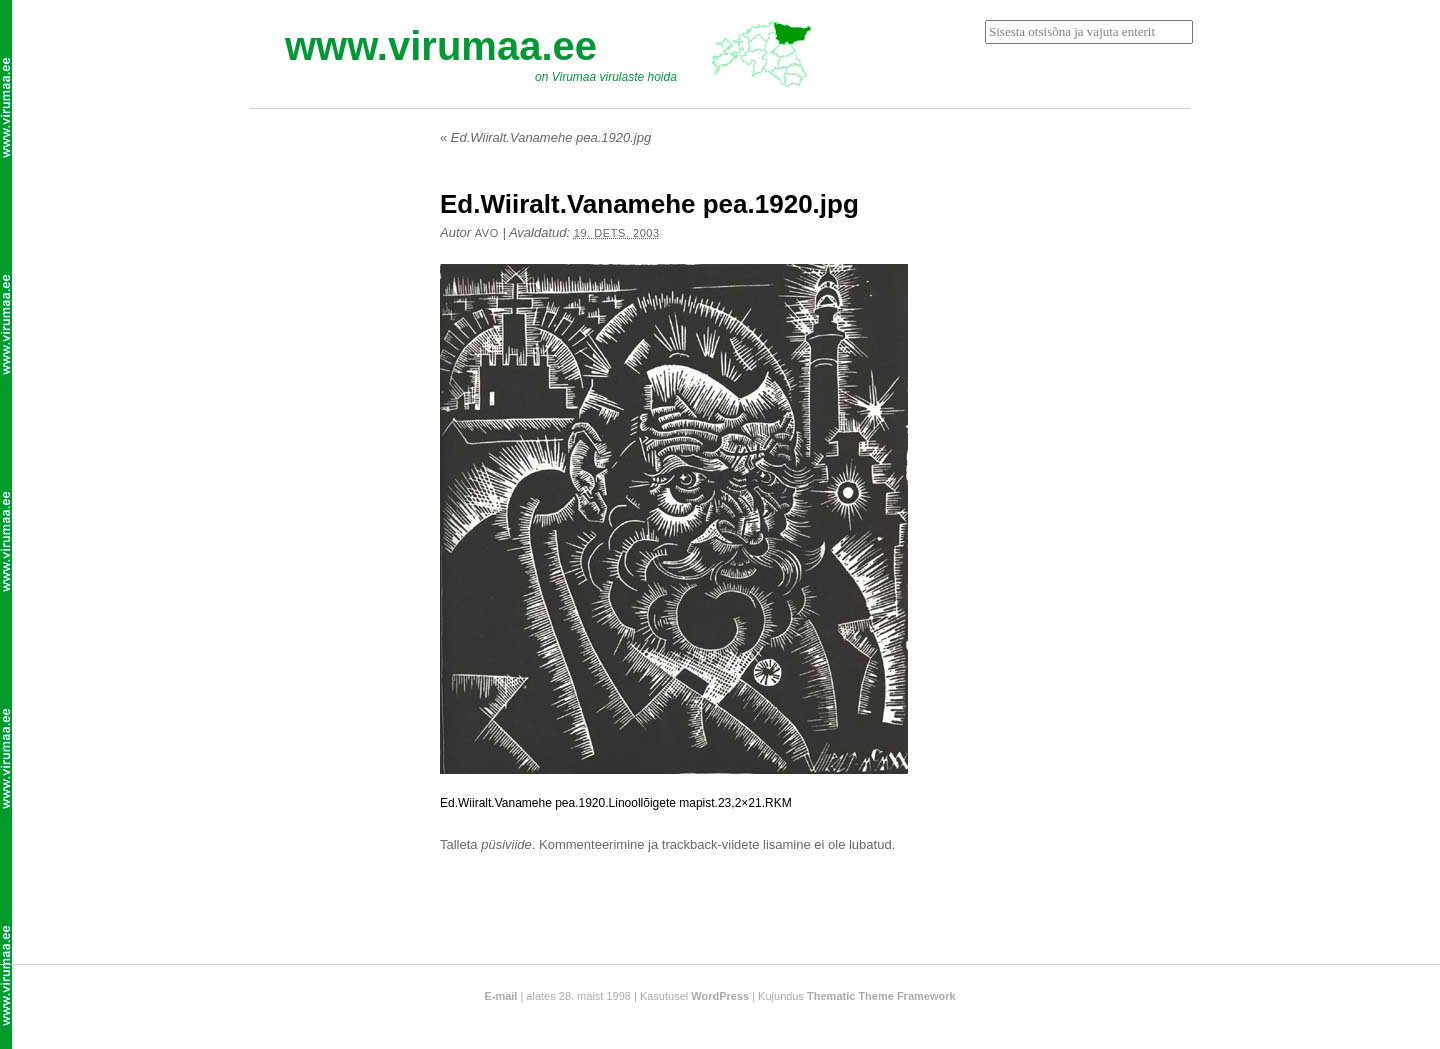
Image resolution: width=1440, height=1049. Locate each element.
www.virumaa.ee (441, 46)
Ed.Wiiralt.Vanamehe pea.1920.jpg (545, 137)
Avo (487, 233)
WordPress (720, 996)
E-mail (500, 996)
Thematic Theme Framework (881, 996)
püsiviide (506, 844)
